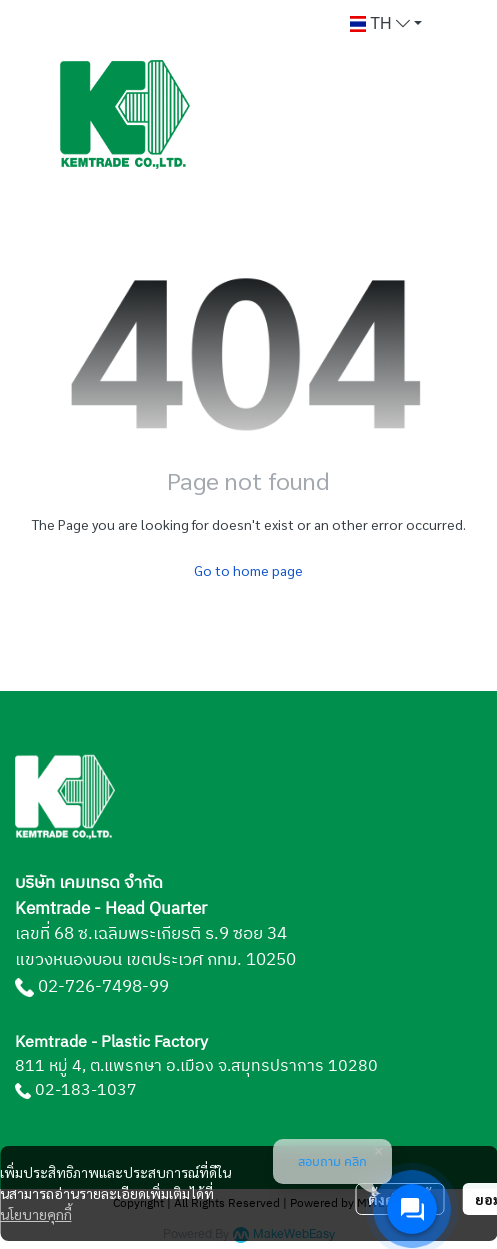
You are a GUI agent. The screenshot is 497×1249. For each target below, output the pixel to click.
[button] (386, 24)
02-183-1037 (86, 1090)
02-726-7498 (90, 987)
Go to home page (248, 570)
